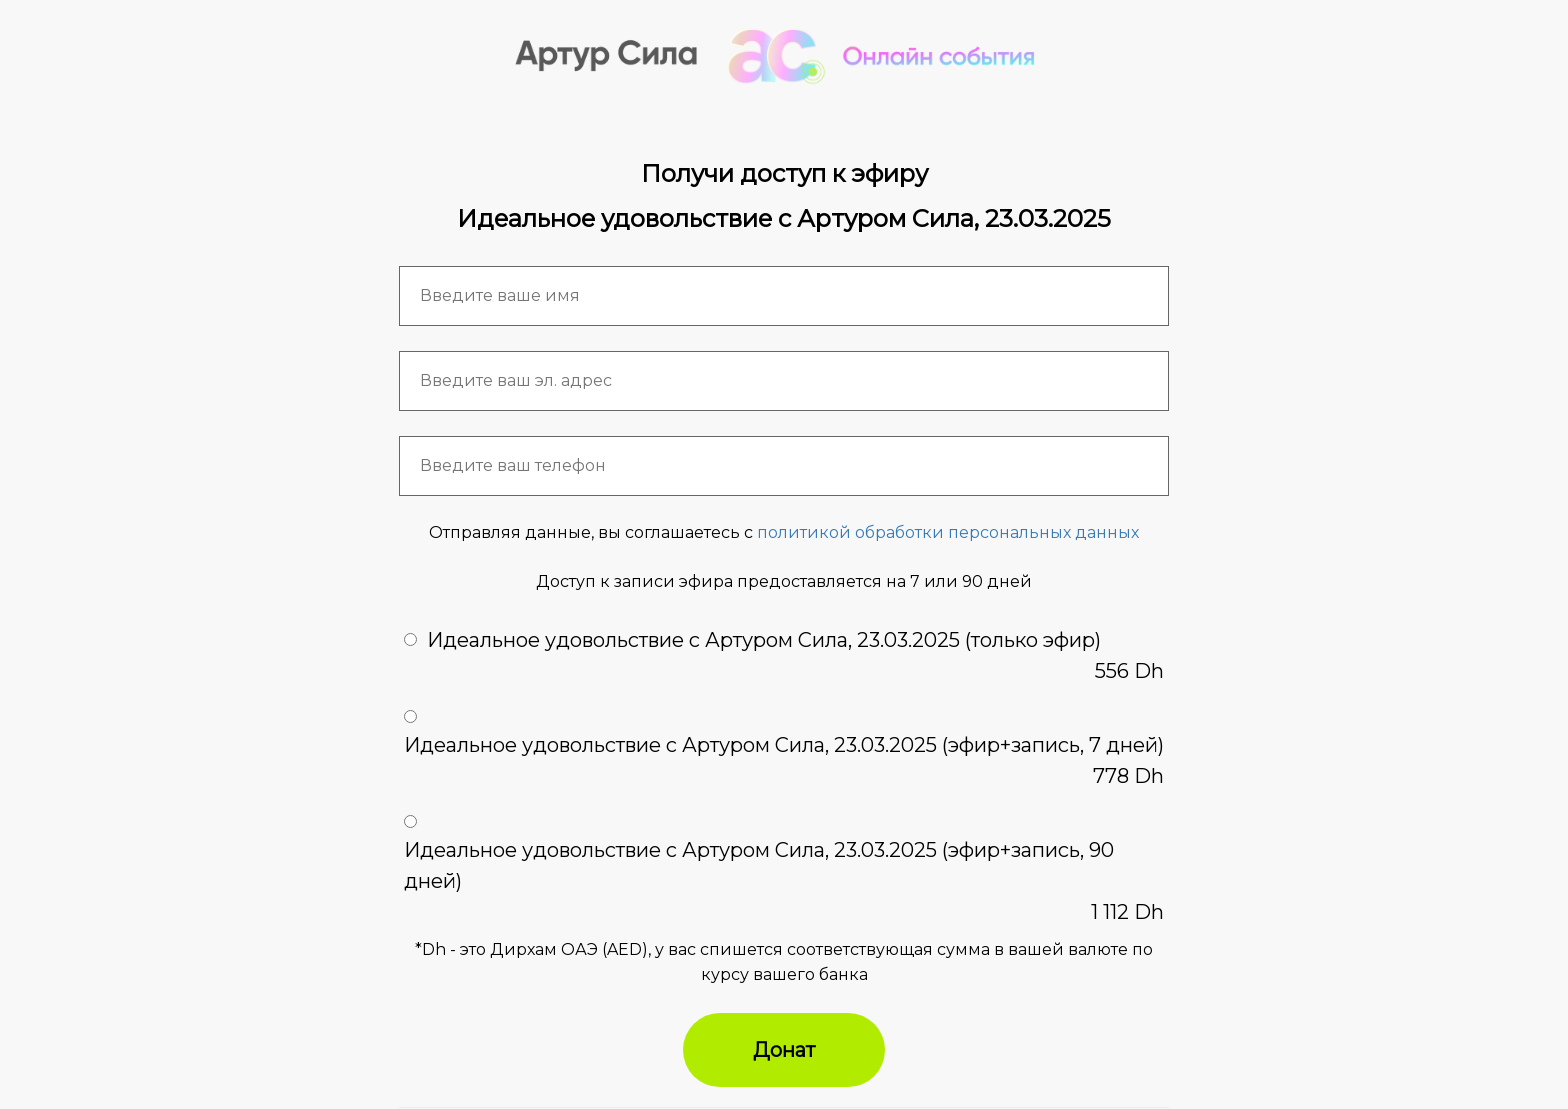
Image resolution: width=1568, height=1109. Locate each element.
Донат (784, 1050)
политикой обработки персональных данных (948, 532)
